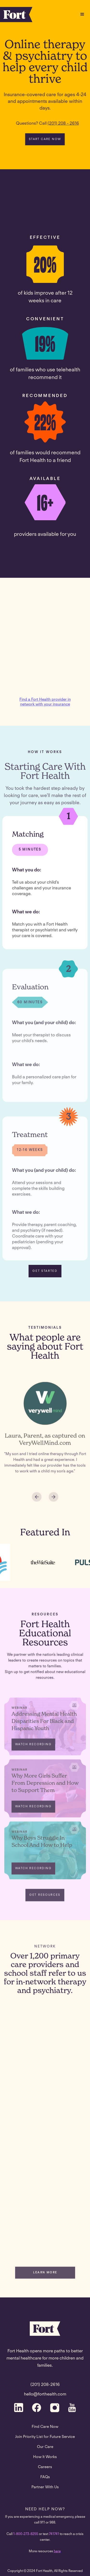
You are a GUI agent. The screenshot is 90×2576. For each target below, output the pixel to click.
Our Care (45, 2447)
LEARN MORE (45, 2288)
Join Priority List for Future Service (45, 2437)
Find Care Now (45, 2427)
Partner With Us (45, 2487)
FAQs (45, 2477)
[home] (16, 14)
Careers (45, 2467)
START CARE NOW (43, 139)
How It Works (45, 2457)
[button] (82, 14)
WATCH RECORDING (33, 1760)
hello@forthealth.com (45, 2394)
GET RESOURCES (44, 1910)
